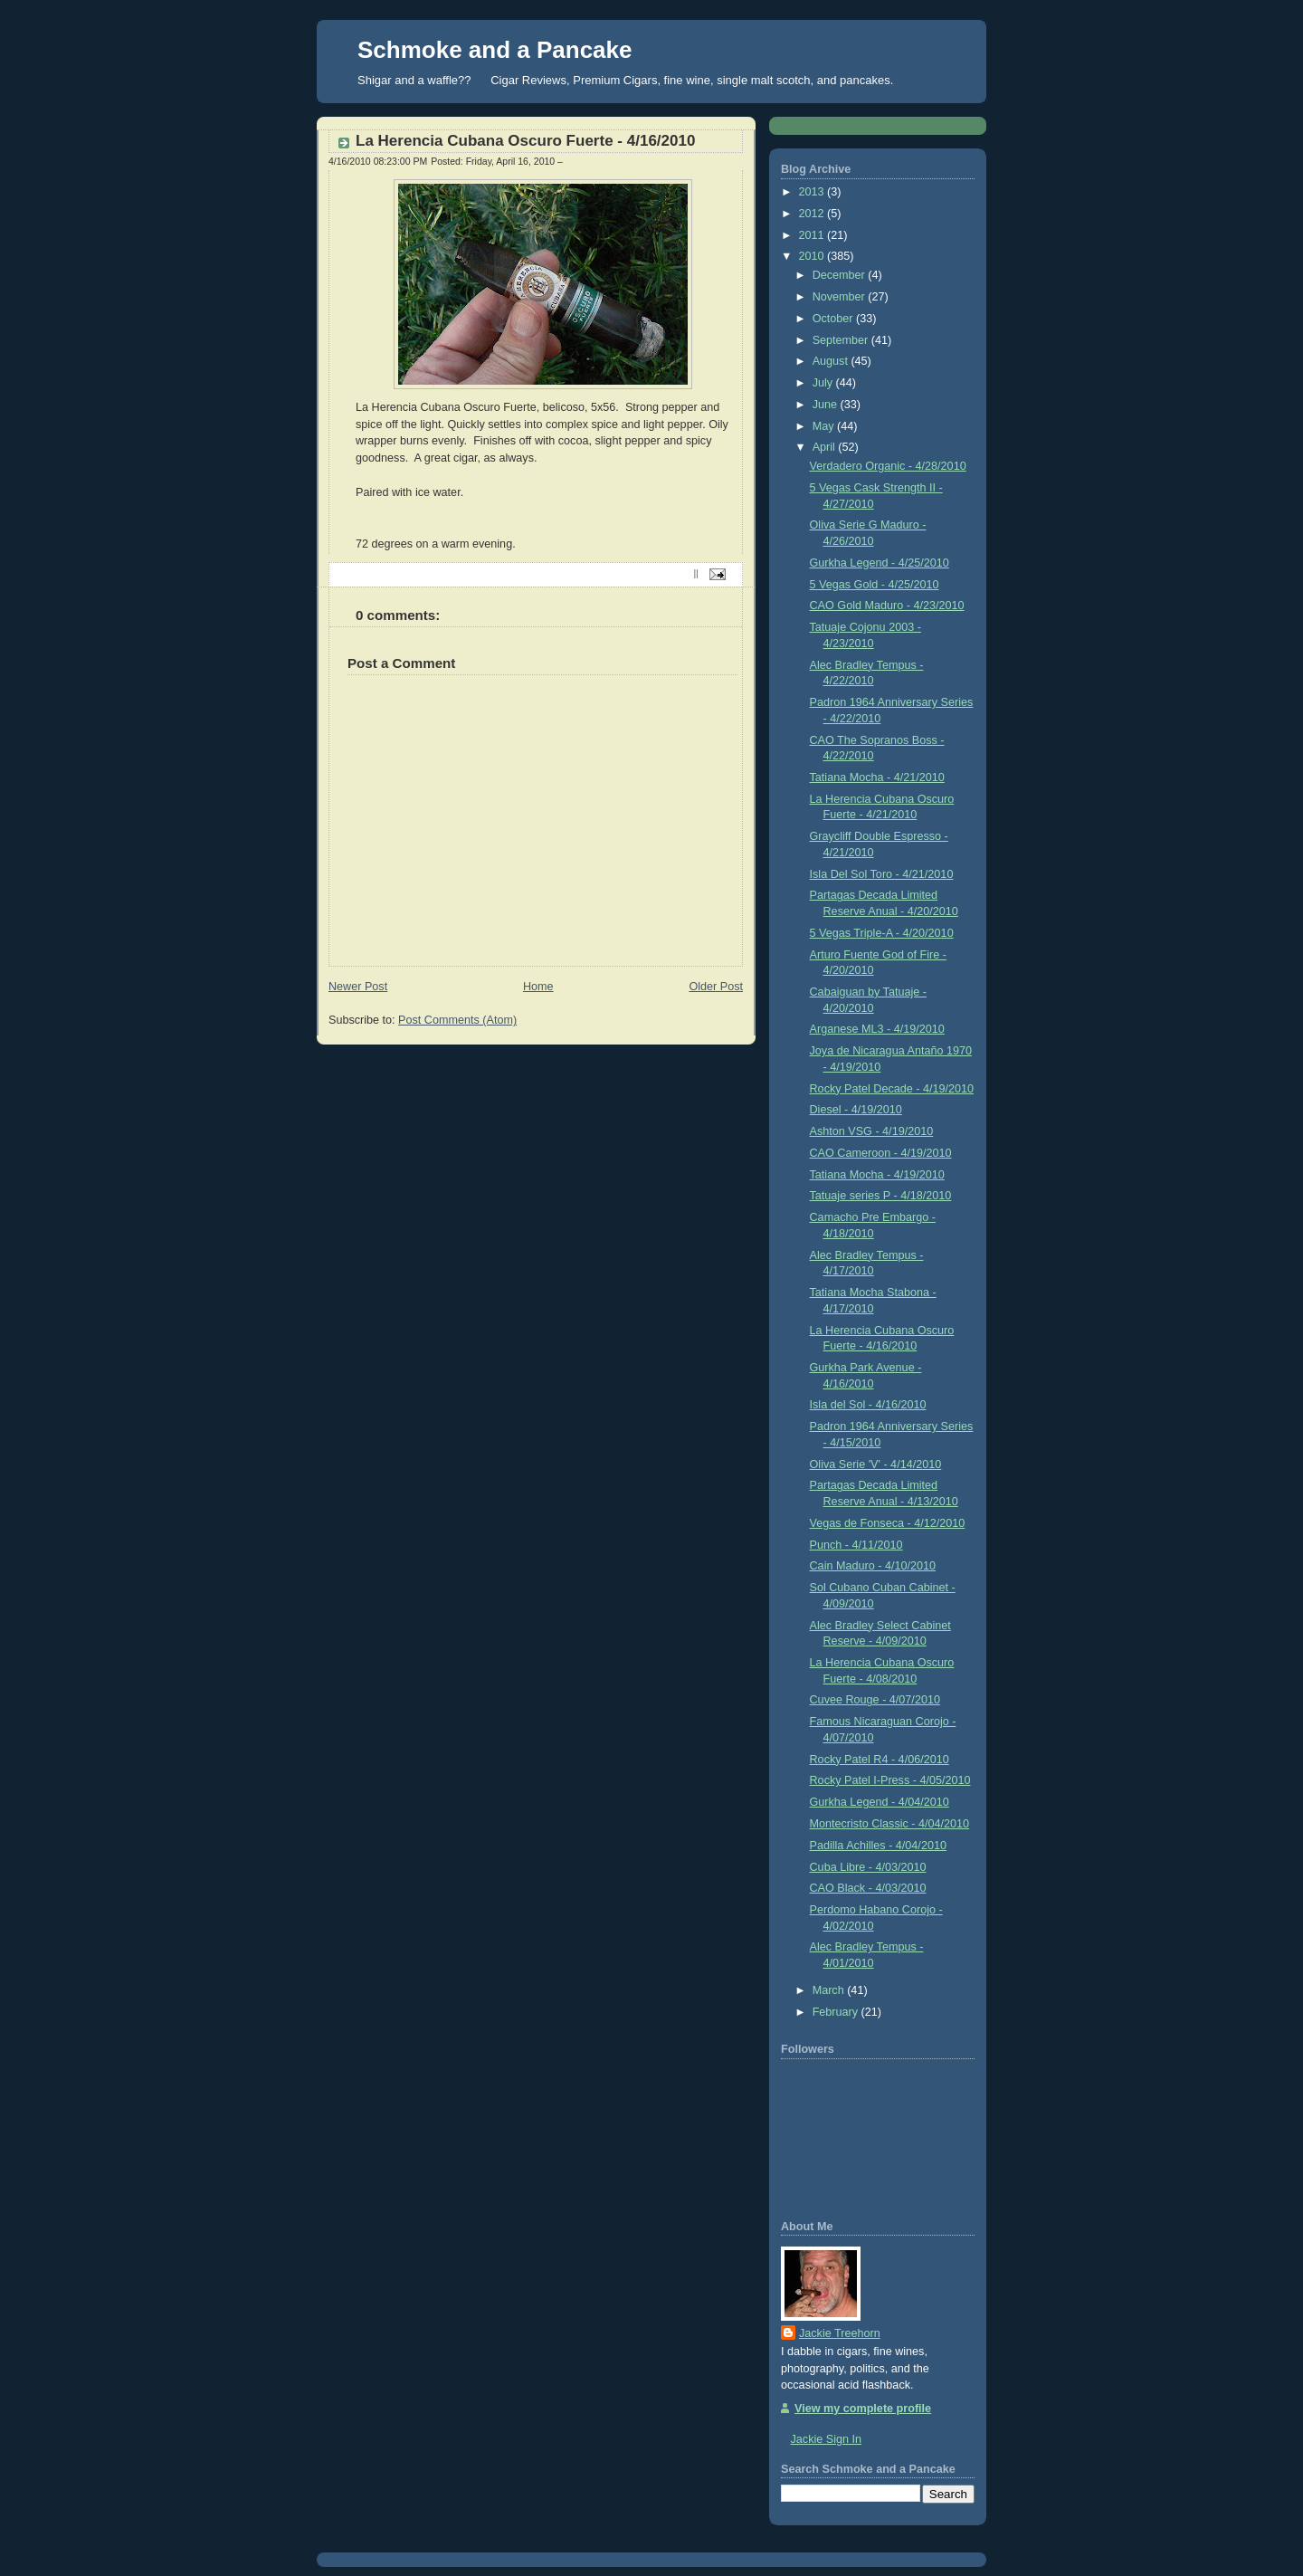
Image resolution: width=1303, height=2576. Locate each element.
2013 (813, 192)
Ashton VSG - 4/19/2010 (872, 1131)
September (842, 340)
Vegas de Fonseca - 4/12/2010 (887, 1523)
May (825, 426)
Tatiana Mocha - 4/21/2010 (877, 777)
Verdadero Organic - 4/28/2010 (888, 466)
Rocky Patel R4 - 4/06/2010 (879, 1759)
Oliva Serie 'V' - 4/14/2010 (876, 1464)
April (826, 447)
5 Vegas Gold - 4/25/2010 (874, 584)
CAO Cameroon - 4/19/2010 (881, 1153)
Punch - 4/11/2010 (856, 1545)
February (837, 2012)
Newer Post (357, 986)
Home (538, 986)
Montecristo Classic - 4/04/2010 (890, 1824)
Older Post (716, 986)
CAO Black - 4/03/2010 (868, 1888)
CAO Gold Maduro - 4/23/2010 (887, 605)
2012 (813, 213)
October (834, 318)
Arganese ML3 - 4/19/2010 (877, 1029)
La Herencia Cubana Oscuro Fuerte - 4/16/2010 (525, 140)
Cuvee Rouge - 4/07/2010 (875, 1699)
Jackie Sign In (826, 2439)
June (827, 404)
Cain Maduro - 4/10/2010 (873, 1566)
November (841, 297)
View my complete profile (862, 2408)
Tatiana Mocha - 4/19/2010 (877, 1175)
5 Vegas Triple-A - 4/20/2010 (882, 933)
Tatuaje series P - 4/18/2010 (881, 1195)
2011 (813, 235)
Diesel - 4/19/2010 (856, 1109)
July (824, 383)
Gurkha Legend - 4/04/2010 (879, 1802)
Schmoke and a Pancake (494, 49)
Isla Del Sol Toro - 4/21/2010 (882, 874)
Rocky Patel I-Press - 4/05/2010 (890, 1780)
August (832, 361)
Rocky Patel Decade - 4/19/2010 (892, 1089)
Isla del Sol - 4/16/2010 (868, 1404)
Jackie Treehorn (839, 2333)
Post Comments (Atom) (457, 1020)
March (830, 1990)
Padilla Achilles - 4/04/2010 (878, 1845)
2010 (813, 256)
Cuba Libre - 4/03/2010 (868, 1867)
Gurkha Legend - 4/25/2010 (879, 563)
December (841, 275)
